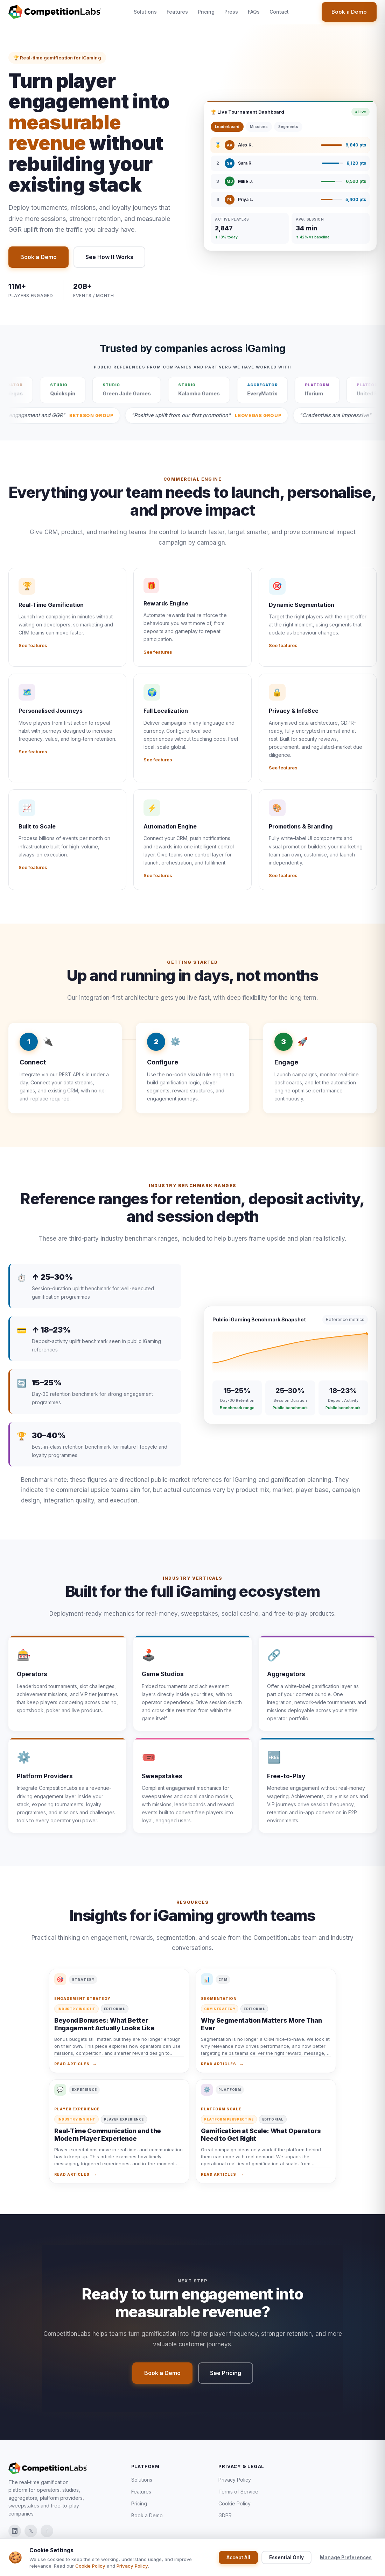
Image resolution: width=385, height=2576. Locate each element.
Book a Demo (349, 11)
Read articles (72, 2071)
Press (231, 12)
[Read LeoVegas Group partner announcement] (266, 415)
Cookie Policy (234, 2503)
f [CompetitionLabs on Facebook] (47, 2531)
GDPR (225, 2515)
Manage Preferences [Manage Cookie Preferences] (346, 2557)
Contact (279, 12)
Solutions (145, 12)
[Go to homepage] (54, 12)
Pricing (206, 12)
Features (177, 12)
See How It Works (109, 256)
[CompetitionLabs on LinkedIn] (14, 2531)
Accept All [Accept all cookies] (238, 2557)
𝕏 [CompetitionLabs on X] (31, 2531)
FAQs (254, 12)
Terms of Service (238, 2492)
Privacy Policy (234, 2480)
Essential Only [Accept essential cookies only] (286, 2557)
